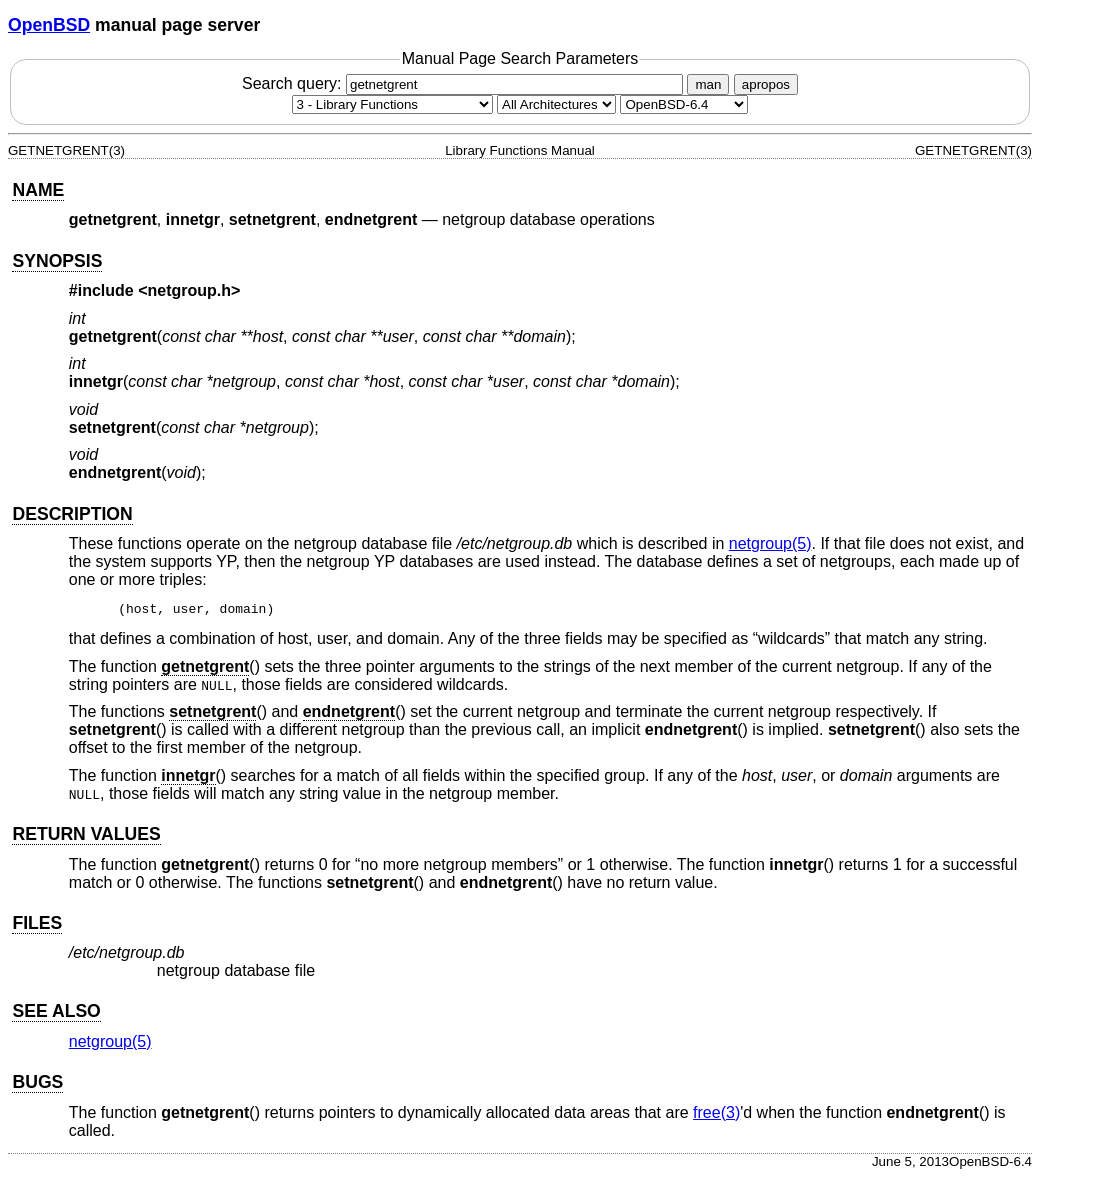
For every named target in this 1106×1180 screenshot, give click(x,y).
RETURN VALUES (86, 837)
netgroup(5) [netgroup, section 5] (770, 543)
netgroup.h (190, 290)
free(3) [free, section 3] (716, 1115)
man (708, 84)
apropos (766, 84)
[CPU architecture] (556, 104)
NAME (38, 190)
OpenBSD (49, 25)
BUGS (37, 1085)
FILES (37, 926)
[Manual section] (392, 104)
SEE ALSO (56, 1014)
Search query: (465, 83)
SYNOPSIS (57, 261)
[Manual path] (684, 104)
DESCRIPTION (72, 514)
